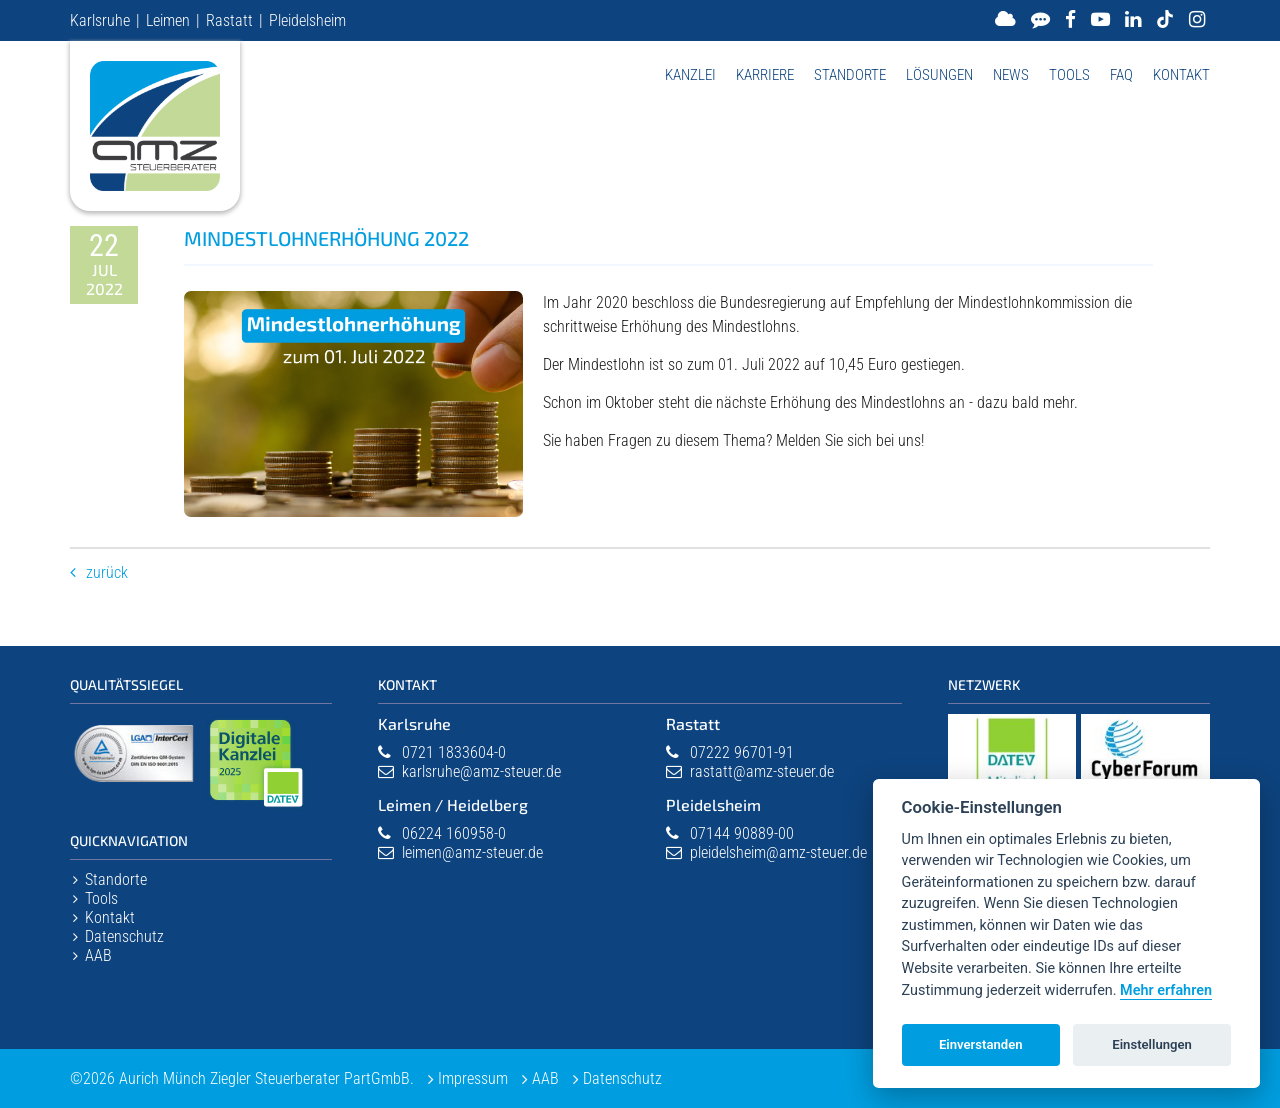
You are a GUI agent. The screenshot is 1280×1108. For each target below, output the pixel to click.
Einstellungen (1152, 1044)
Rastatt (229, 20)
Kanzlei (690, 75)
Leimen (168, 20)
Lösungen (939, 75)
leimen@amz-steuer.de (472, 852)
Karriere (765, 75)
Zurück (107, 572)
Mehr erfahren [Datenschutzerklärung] (1166, 990)
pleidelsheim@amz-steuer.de (778, 852)
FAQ (1121, 75)
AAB (98, 955)
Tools (1069, 75)
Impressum (473, 1078)
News (1011, 75)
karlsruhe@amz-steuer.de (481, 771)
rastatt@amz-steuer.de (762, 771)
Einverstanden (981, 1044)
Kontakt (1181, 75)
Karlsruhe (100, 20)
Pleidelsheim (307, 20)
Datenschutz (124, 936)
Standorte (850, 75)
